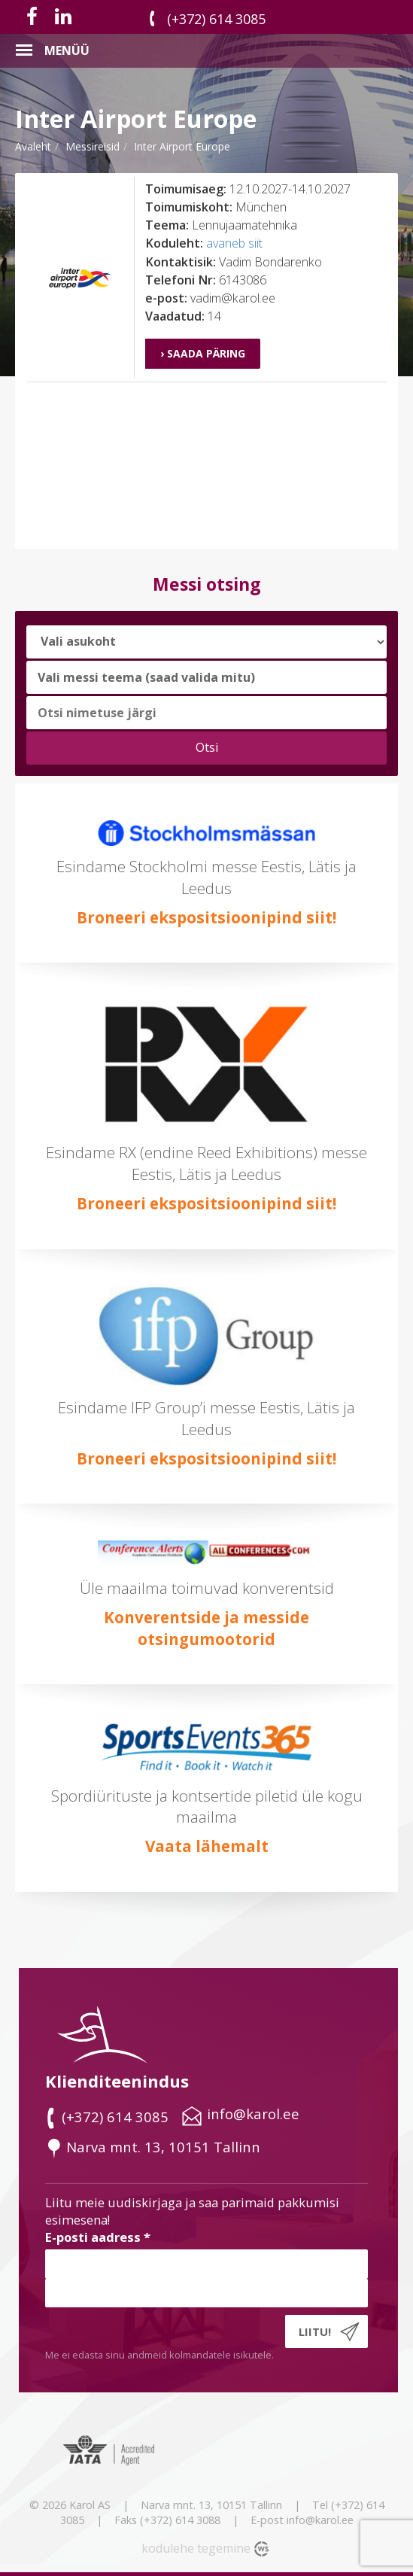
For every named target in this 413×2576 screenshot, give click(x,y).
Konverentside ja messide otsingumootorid (206, 1628)
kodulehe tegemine (196, 2548)
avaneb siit (234, 243)
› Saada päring (202, 353)
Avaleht (33, 146)
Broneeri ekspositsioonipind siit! (206, 917)
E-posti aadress (97, 2237)
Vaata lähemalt (207, 1846)
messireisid (92, 146)
